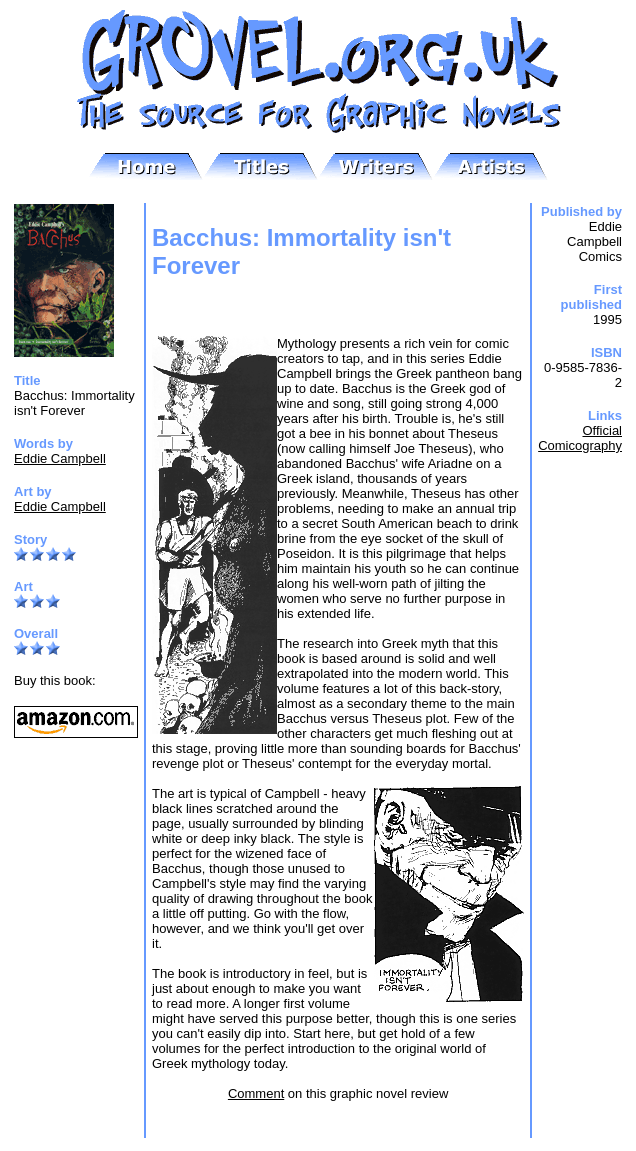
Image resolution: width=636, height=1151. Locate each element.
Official (603, 430)
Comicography (580, 445)
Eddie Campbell (60, 458)
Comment (256, 1093)
